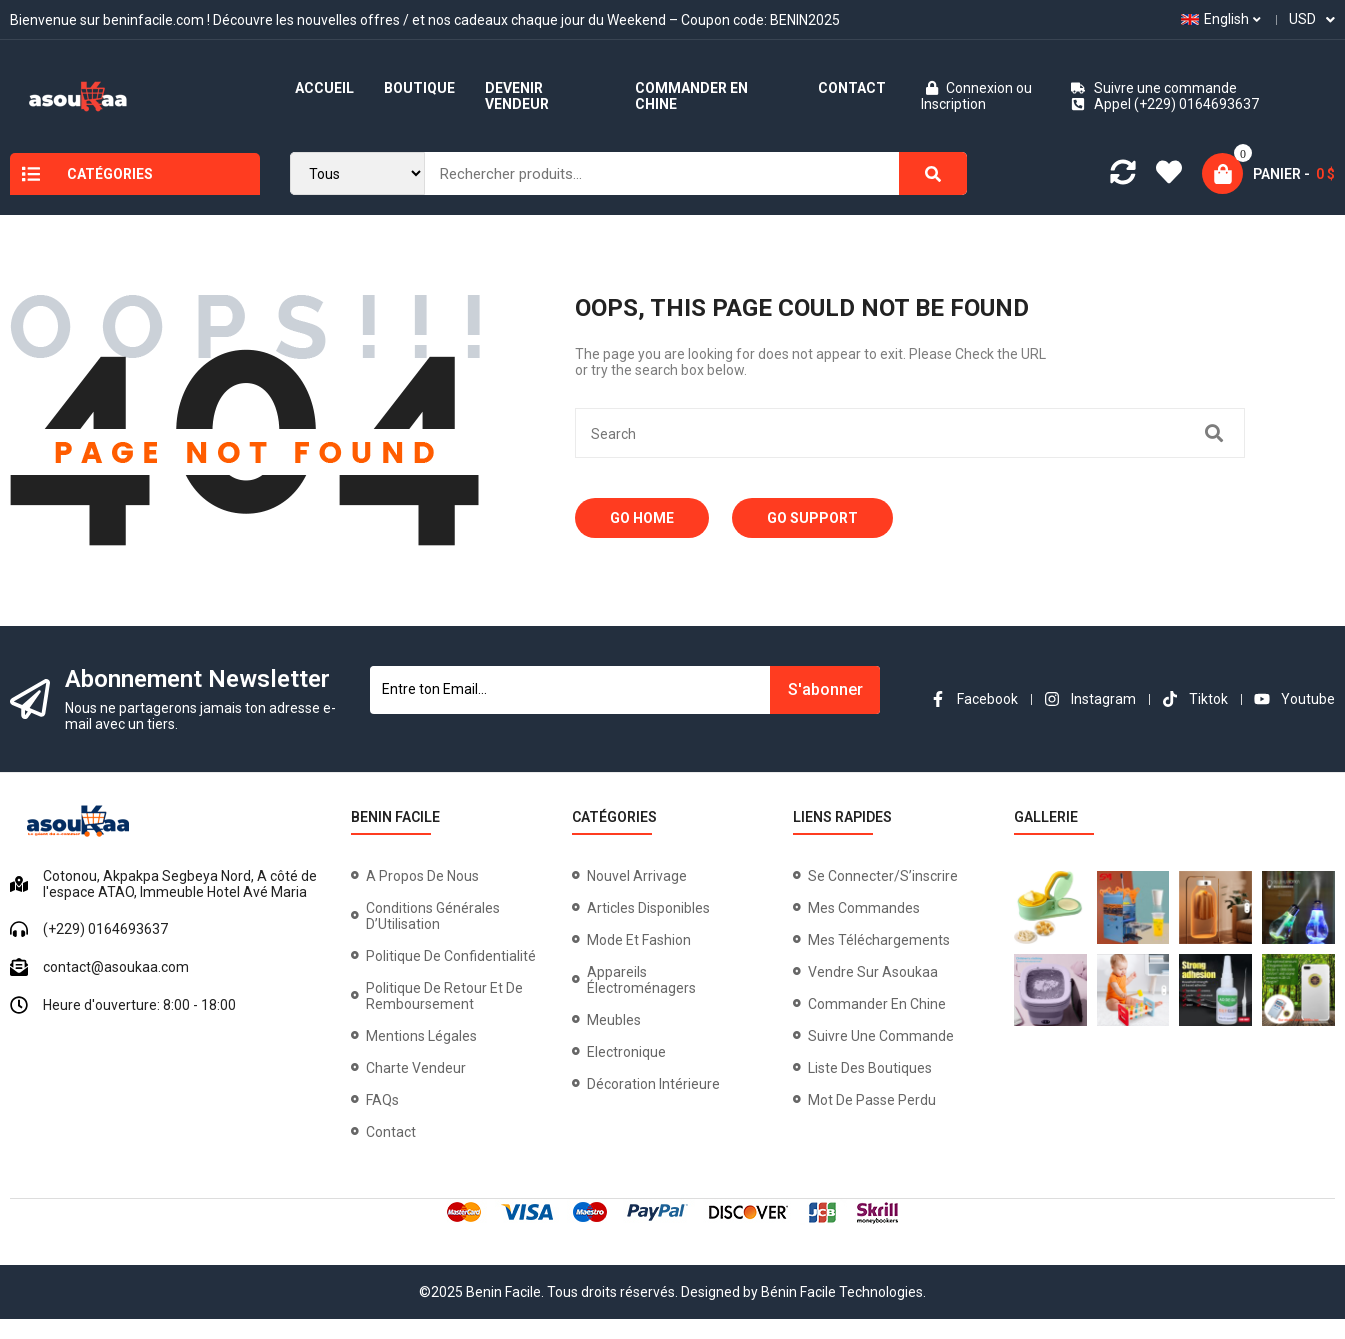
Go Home (642, 518)
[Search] (933, 173)
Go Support (812, 518)
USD (1302, 19)
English (1215, 19)
